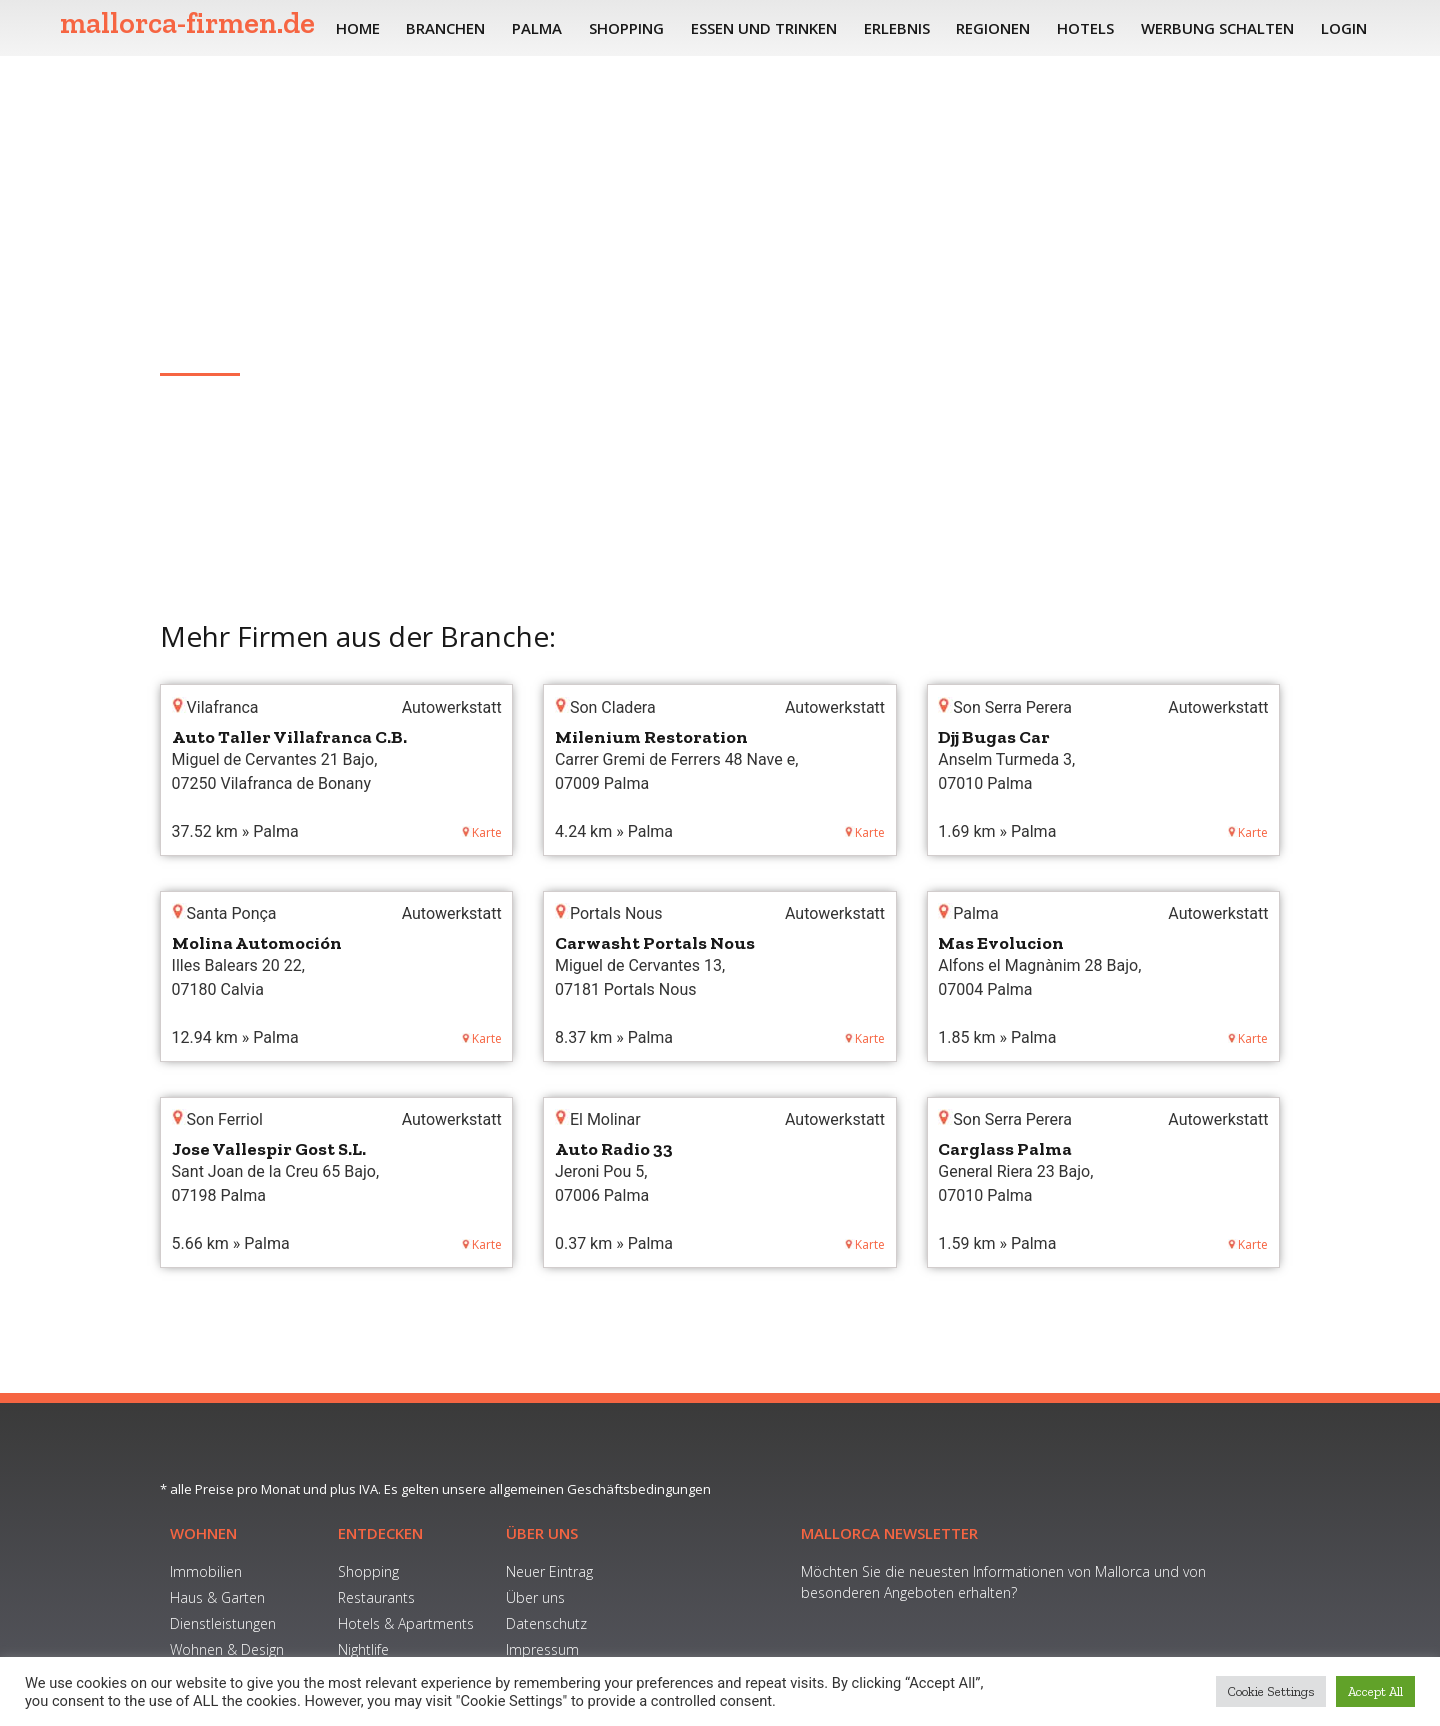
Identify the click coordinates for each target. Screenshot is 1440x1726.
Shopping (626, 28)
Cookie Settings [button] (1271, 1691)
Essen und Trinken (764, 28)
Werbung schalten (1217, 28)
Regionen (993, 28)
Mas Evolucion (1001, 943)
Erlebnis (897, 28)
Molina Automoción (257, 943)
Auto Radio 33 (614, 1149)
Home (358, 28)
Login (1344, 28)
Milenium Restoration (651, 737)
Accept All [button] (1375, 1691)
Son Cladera (205, 343)
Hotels (1085, 28)
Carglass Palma (1005, 1149)
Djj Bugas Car (994, 737)
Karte (482, 832)
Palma (537, 28)
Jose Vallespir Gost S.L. (269, 1149)
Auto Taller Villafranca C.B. (289, 737)
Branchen (445, 28)
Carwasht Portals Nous (655, 943)
